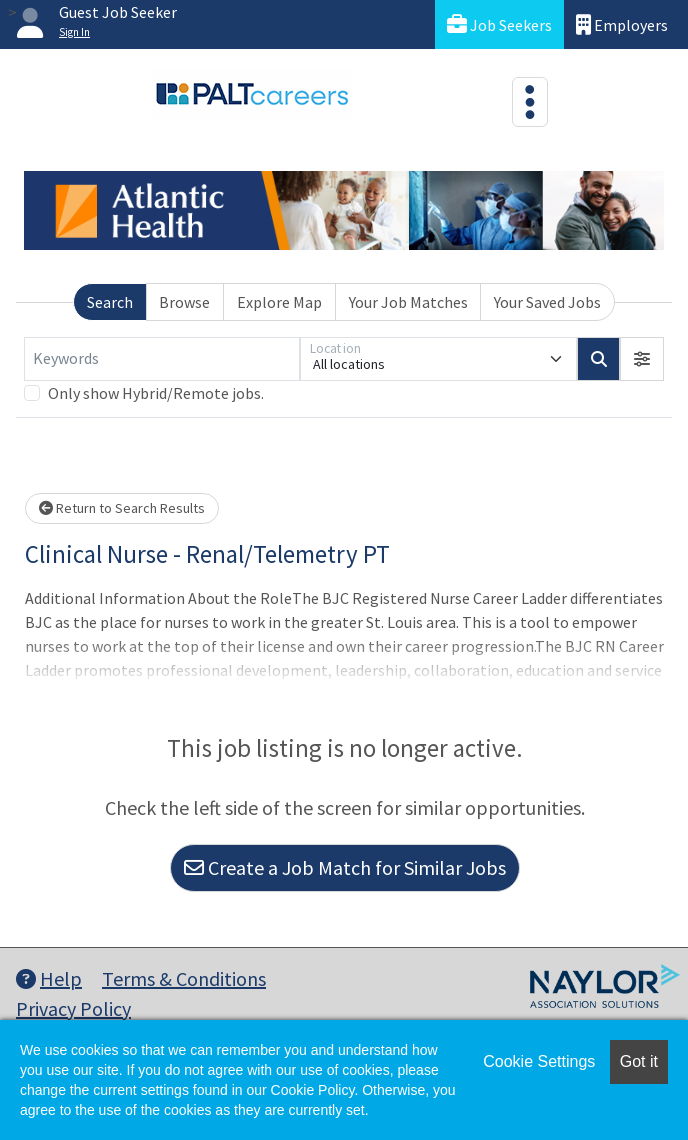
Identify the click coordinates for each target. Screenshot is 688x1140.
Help (49, 978)
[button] (642, 359)
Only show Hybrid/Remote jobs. (156, 393)
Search (110, 302)
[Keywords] (162, 359)
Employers (622, 24)
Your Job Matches (408, 302)
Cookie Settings (539, 1061)
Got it (639, 1061)
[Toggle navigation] (530, 102)
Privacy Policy (73, 1008)
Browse (184, 302)
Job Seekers (499, 24)
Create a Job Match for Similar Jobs (345, 867)
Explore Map (279, 302)
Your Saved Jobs (547, 302)
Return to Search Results (122, 508)
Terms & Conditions (184, 978)
